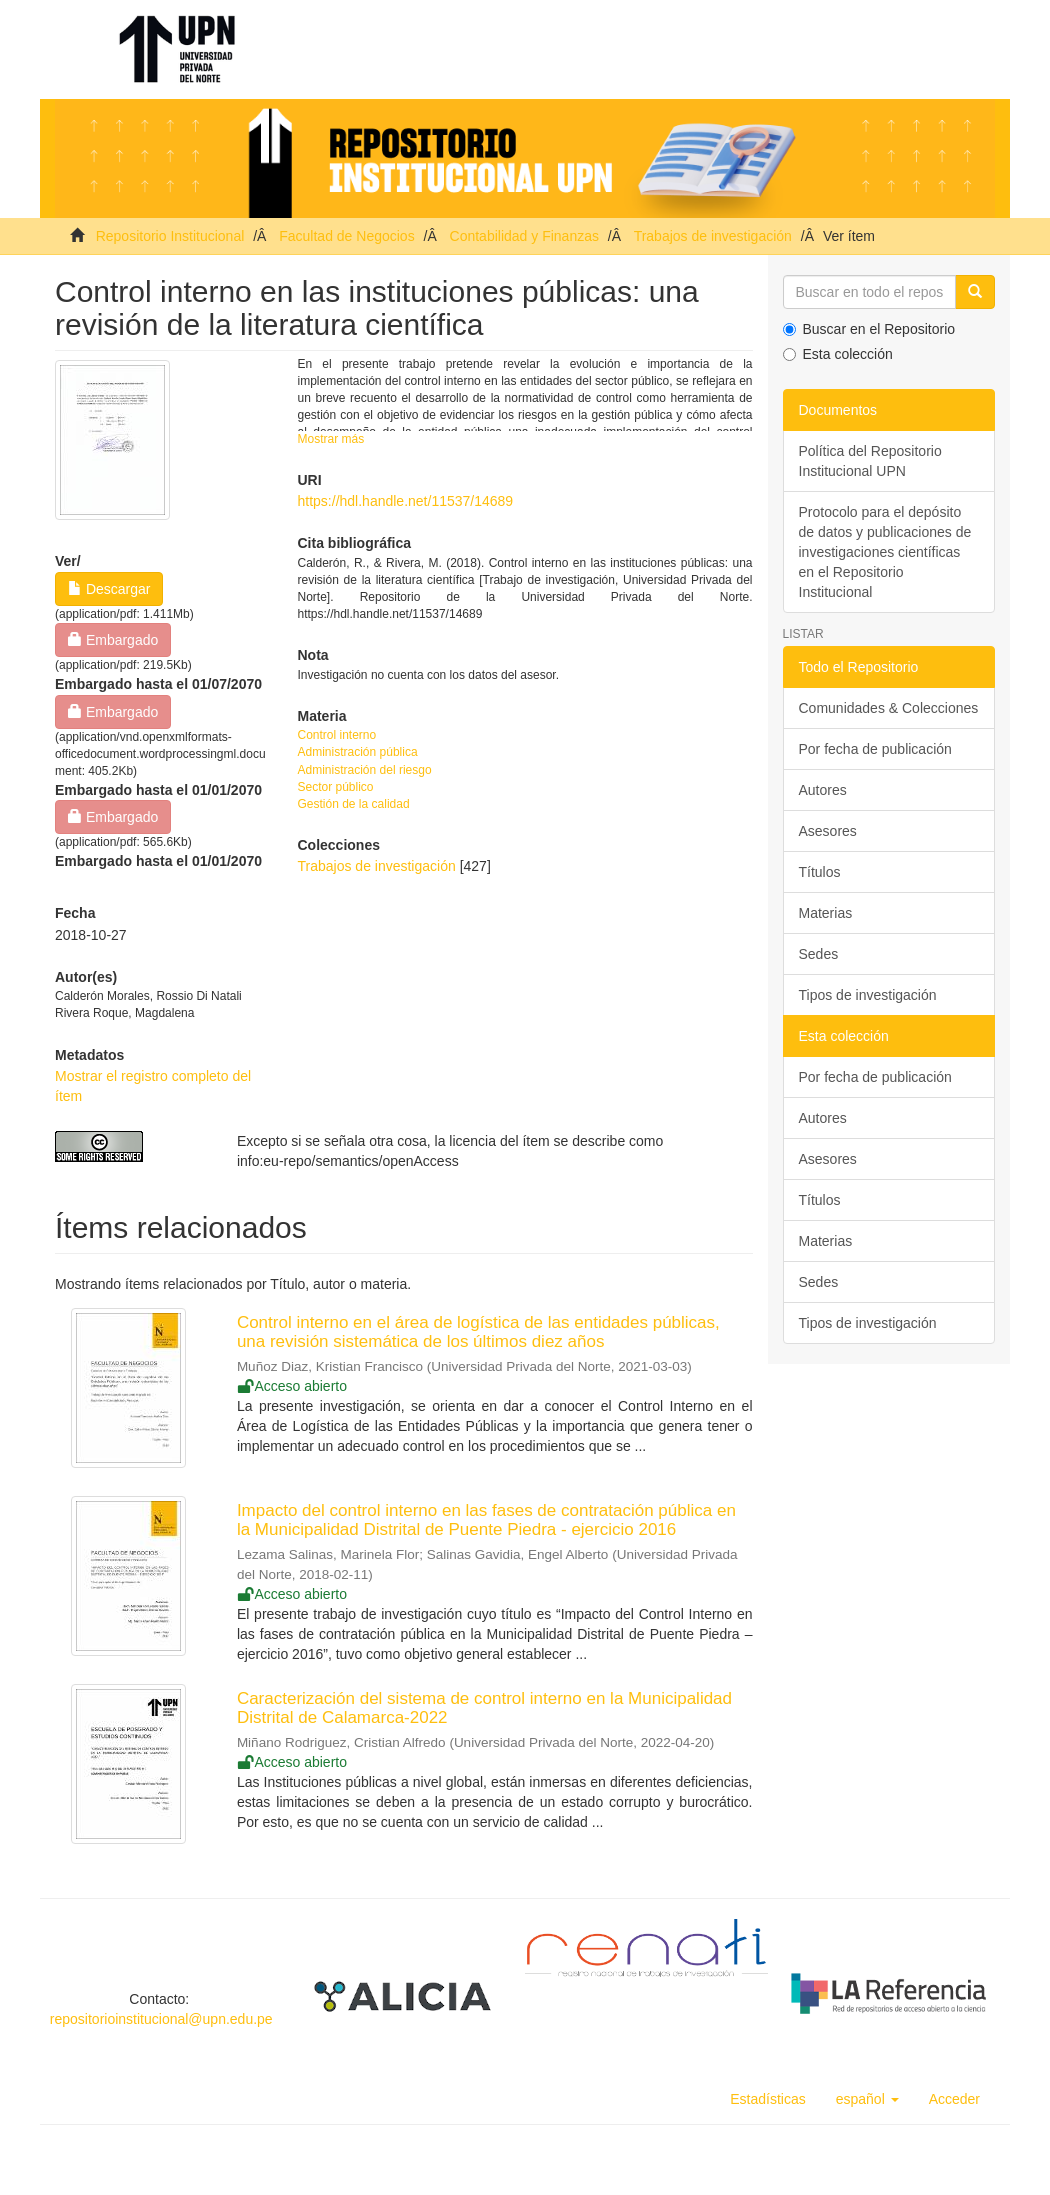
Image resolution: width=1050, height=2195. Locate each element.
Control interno (337, 735)
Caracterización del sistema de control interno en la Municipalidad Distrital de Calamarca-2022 (484, 1708)
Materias (826, 913)
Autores (823, 790)
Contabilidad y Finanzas (524, 236)
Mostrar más (331, 439)
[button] (867, 2099)
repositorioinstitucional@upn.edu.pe (161, 2019)
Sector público (336, 787)
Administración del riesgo (365, 770)
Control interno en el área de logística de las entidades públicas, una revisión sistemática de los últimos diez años (478, 1332)
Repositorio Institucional (170, 236)
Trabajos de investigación (713, 236)
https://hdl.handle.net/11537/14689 (406, 501)
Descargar (109, 589)
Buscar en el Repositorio (869, 329)
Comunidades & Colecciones (889, 708)
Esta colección (838, 354)
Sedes (819, 954)
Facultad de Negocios (346, 236)
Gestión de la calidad (354, 804)
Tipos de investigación (868, 995)
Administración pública (358, 752)
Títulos (820, 872)
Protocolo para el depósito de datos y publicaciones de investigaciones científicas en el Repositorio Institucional (885, 552)
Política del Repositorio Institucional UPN (870, 461)
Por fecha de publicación (875, 749)
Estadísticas (767, 2099)
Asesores (828, 831)
